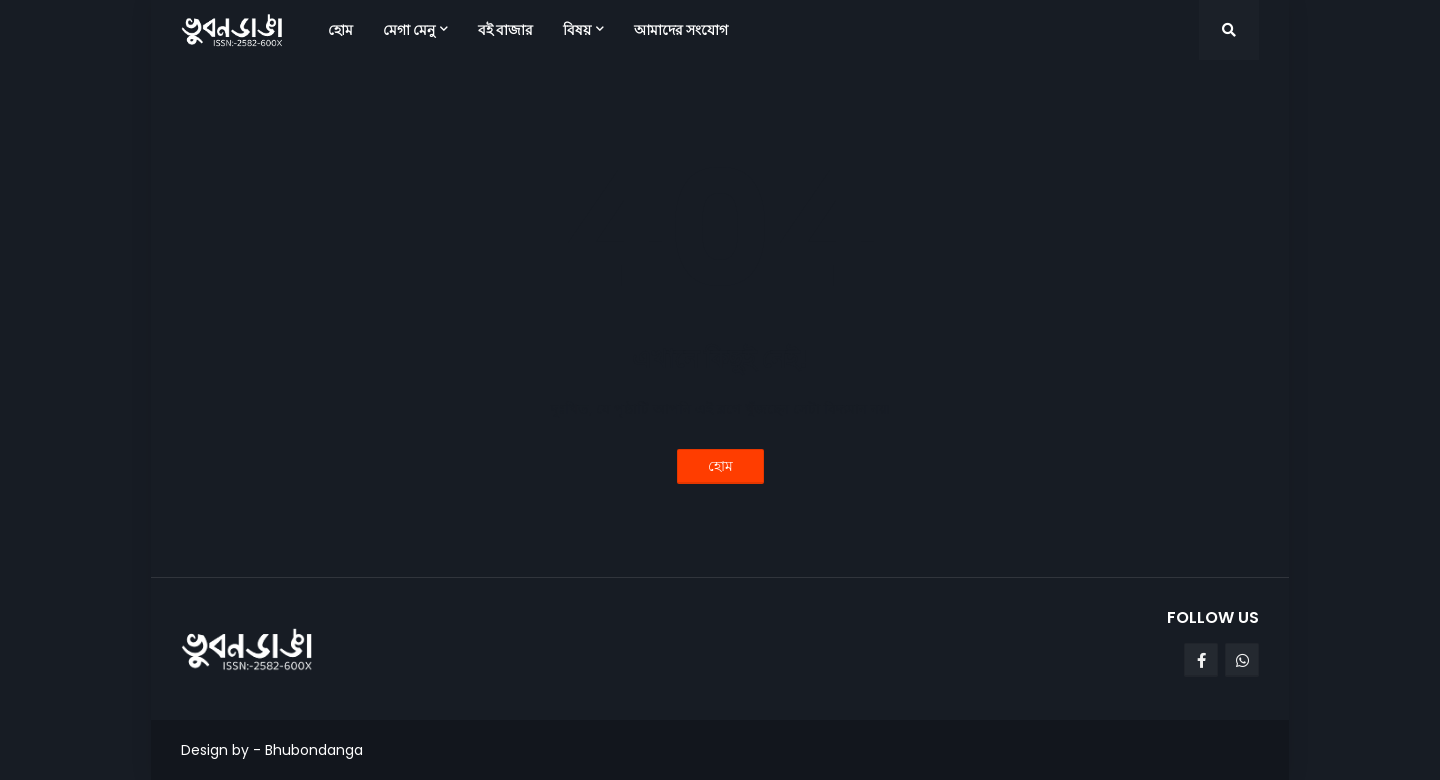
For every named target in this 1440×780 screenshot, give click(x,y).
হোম (720, 466)
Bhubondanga (314, 750)
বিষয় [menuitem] (577, 30)
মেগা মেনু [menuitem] (409, 30)
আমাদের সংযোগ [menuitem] (681, 30)
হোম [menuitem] (340, 30)
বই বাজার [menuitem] (505, 30)
